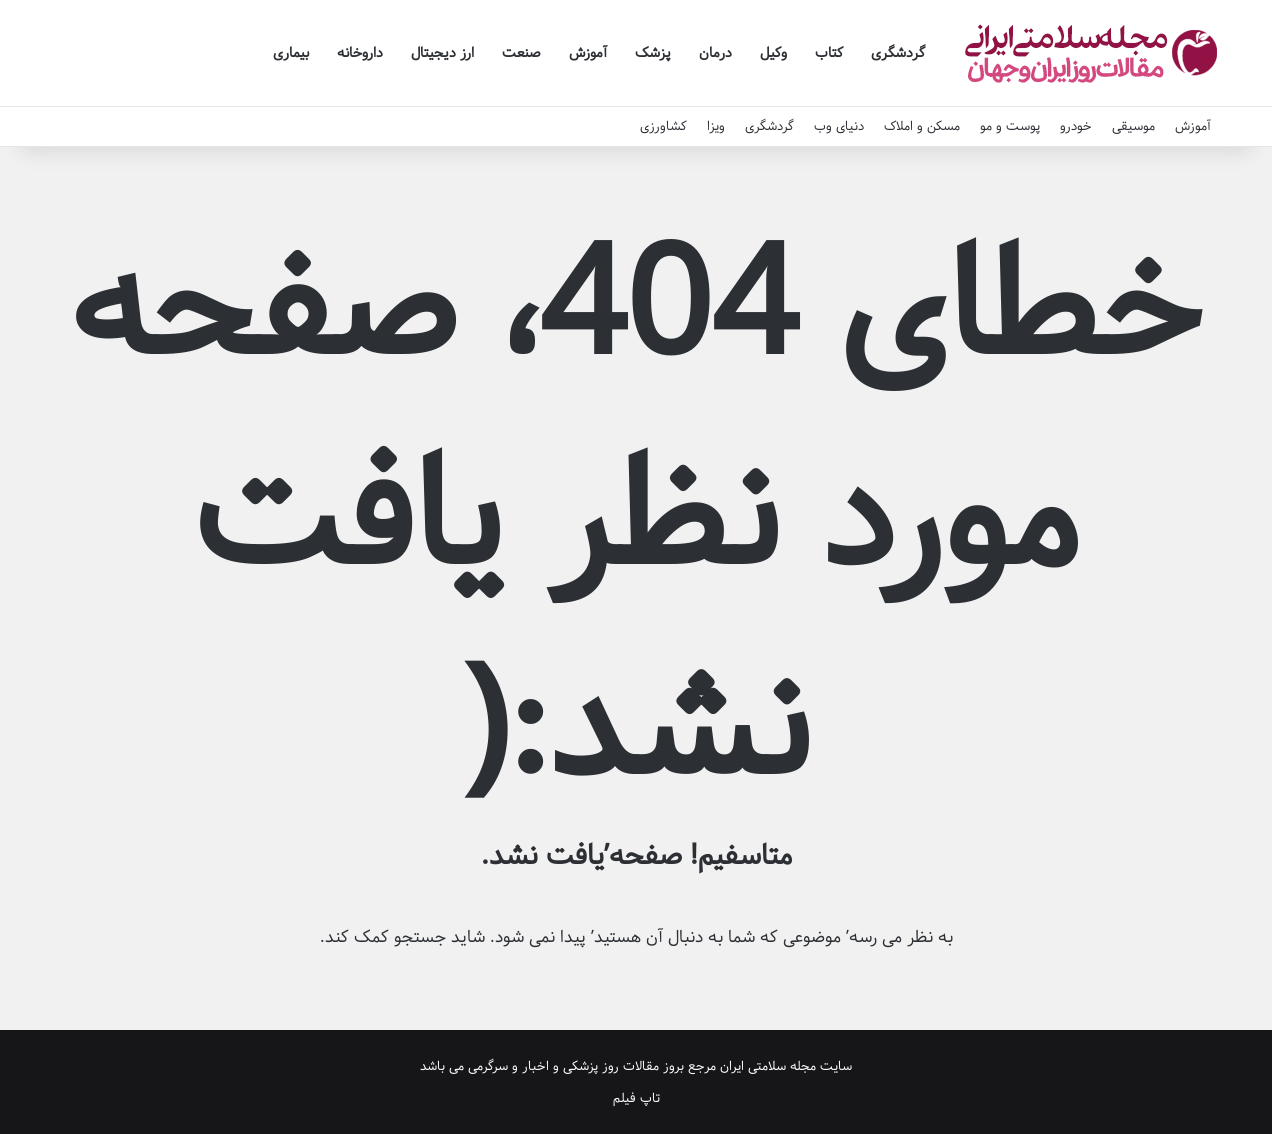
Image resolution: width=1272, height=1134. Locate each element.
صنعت (521, 53)
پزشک (653, 53)
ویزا (716, 126)
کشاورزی (663, 126)
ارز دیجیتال (442, 53)
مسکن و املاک (922, 126)
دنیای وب (839, 126)
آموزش (588, 53)
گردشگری (898, 53)
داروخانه (360, 53)
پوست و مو (1010, 126)
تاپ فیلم (636, 1098)
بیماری (291, 53)
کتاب (829, 53)
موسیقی (1133, 126)
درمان (715, 53)
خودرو (1076, 126)
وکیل (773, 53)
